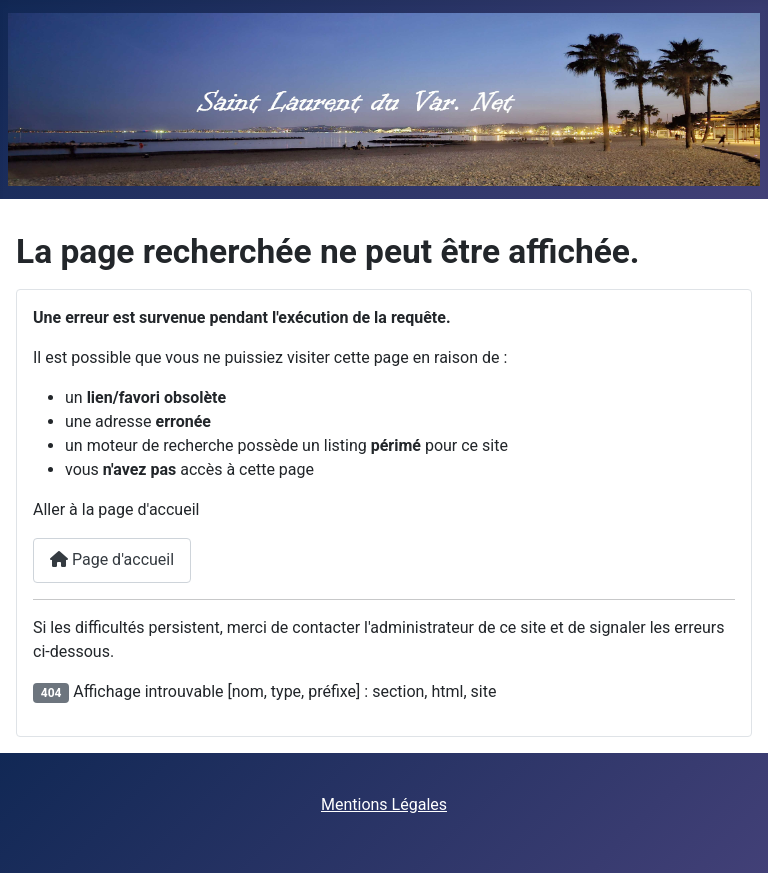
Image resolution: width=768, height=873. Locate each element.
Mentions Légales (384, 804)
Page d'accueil (112, 559)
